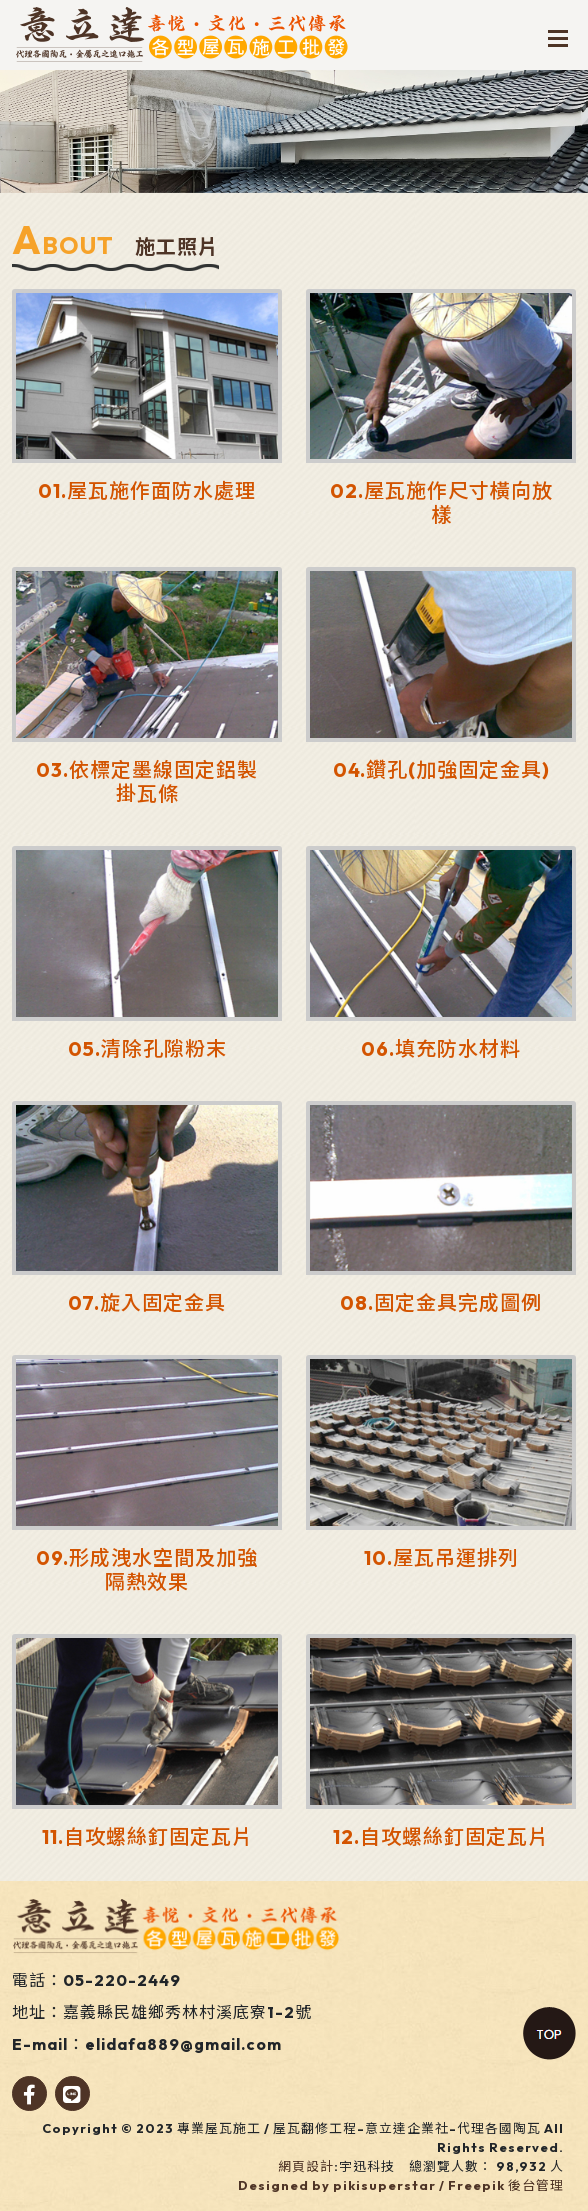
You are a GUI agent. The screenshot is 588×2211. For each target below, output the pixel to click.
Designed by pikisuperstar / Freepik (371, 2185)
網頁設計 (306, 2166)
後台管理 (536, 2185)
